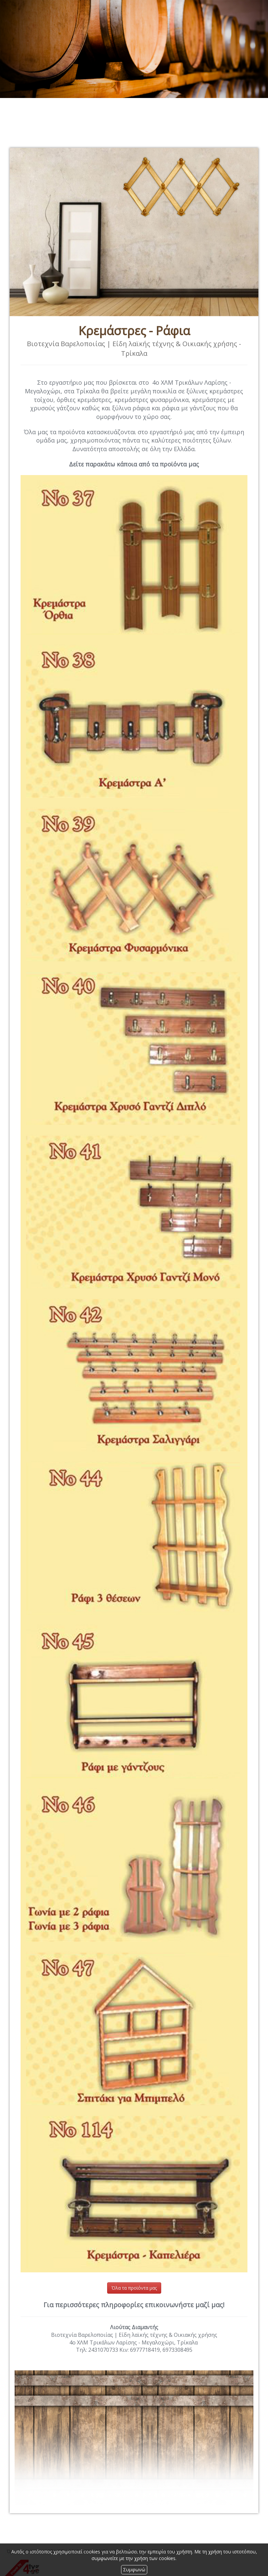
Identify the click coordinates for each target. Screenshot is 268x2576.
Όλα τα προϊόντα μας (134, 2288)
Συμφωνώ (134, 2569)
